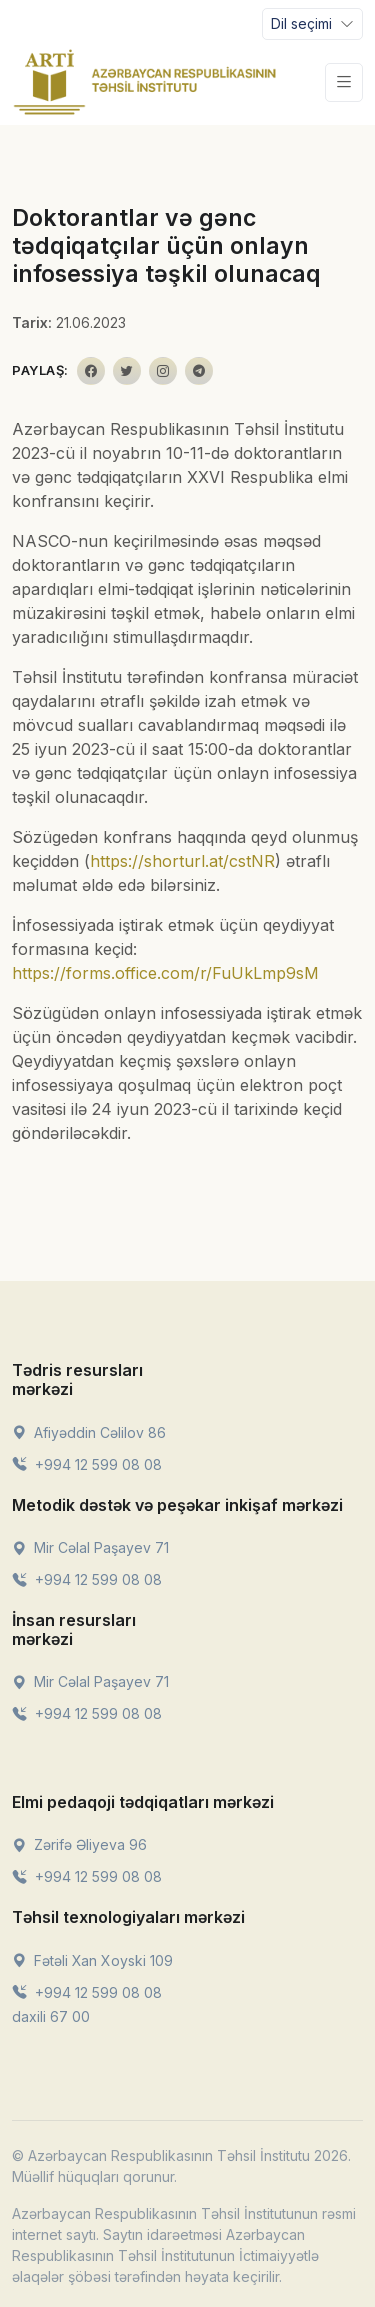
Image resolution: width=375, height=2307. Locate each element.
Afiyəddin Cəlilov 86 (89, 1432)
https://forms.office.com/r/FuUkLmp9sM (165, 973)
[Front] (145, 82)
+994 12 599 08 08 (87, 1464)
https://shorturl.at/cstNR (182, 861)
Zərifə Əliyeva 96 (79, 1844)
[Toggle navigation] (312, 24)
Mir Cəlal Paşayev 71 (90, 1547)
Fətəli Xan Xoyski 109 (92, 1960)
